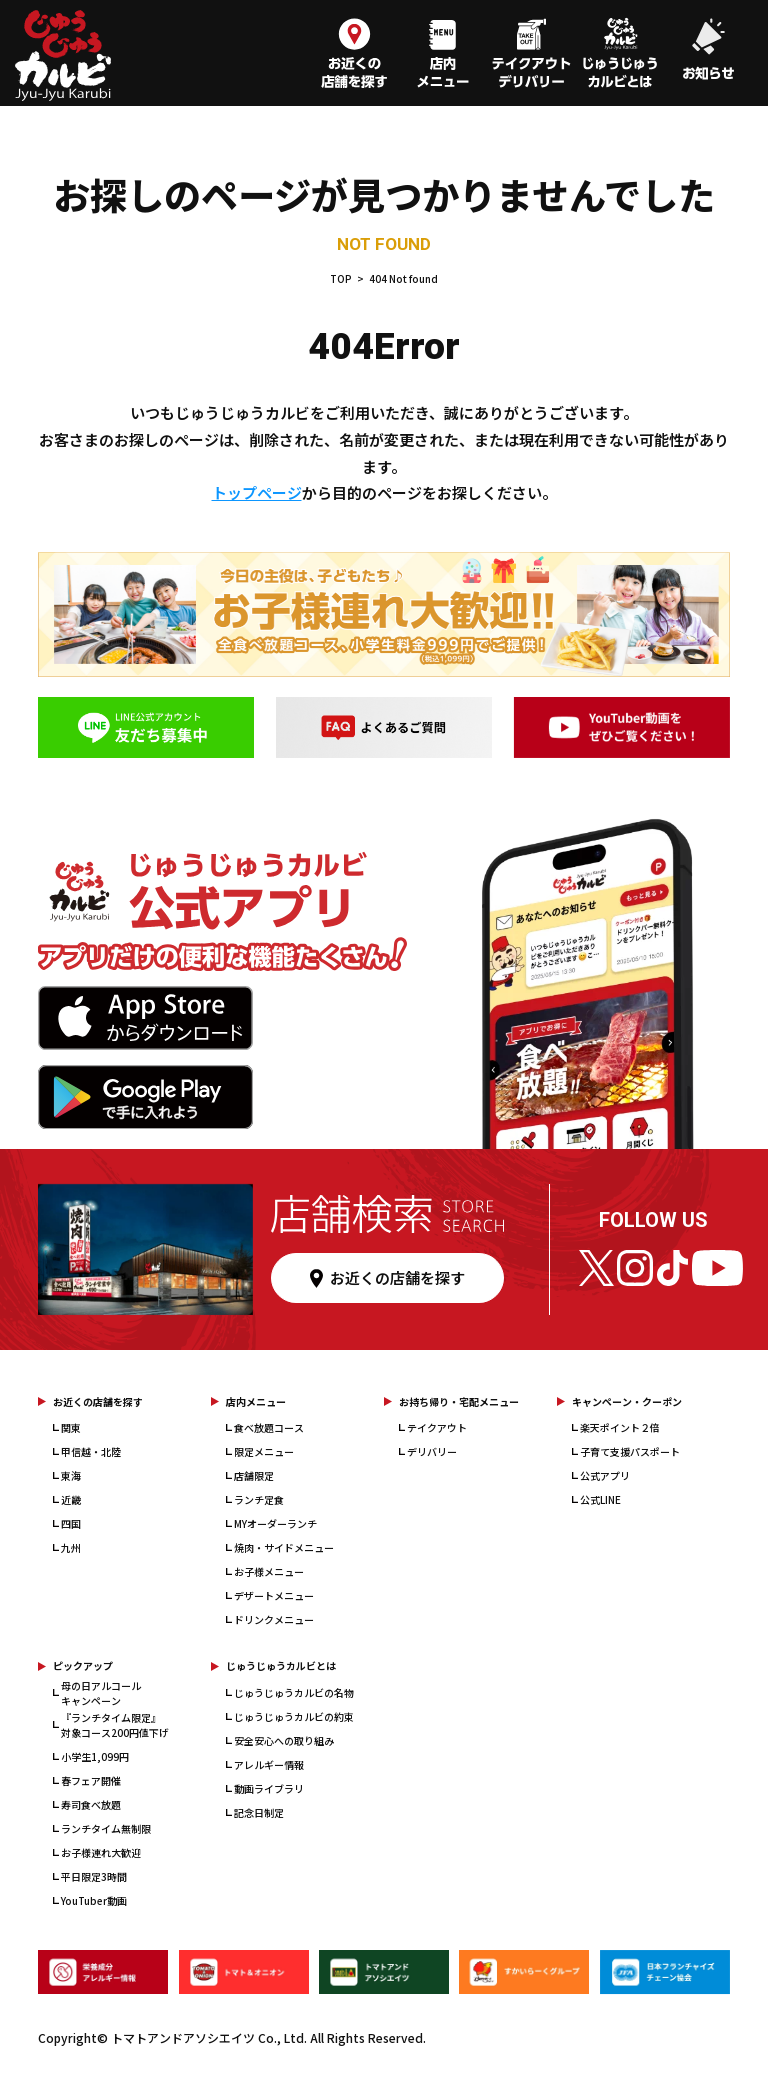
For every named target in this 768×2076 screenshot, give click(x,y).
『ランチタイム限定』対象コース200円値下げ (115, 1725)
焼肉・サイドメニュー (284, 1547)
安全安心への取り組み (284, 1740)
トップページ (257, 492)
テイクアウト (437, 1427)
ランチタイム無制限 (106, 1828)
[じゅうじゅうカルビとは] (620, 55)
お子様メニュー (269, 1571)
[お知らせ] (708, 55)
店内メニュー (256, 1401)
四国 (71, 1523)
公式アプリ (605, 1475)
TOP (341, 278)
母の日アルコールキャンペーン (101, 1693)
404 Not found (403, 278)
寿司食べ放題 (91, 1804)
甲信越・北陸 (91, 1451)
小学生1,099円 (95, 1756)
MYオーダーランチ (275, 1523)
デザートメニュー (274, 1595)
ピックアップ (83, 1665)
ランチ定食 (259, 1499)
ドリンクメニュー (274, 1619)
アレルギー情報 (269, 1764)
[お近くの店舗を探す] (354, 55)
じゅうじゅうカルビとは (281, 1665)
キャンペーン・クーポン (627, 1401)
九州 (71, 1547)
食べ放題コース (269, 1427)
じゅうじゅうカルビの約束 (294, 1716)
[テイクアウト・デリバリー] (531, 55)
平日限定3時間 (94, 1876)
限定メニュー (264, 1451)
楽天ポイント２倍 (620, 1427)
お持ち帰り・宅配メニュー (459, 1401)
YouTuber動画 (94, 1900)
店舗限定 (254, 1475)
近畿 (71, 1499)
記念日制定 (259, 1812)
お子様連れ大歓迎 (101, 1852)
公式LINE (600, 1499)
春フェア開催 (91, 1780)
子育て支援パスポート (630, 1451)
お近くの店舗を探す (98, 1401)
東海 (71, 1475)
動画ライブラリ (269, 1788)
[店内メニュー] (443, 55)
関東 (71, 1427)
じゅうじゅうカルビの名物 (294, 1692)
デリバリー (432, 1451)
